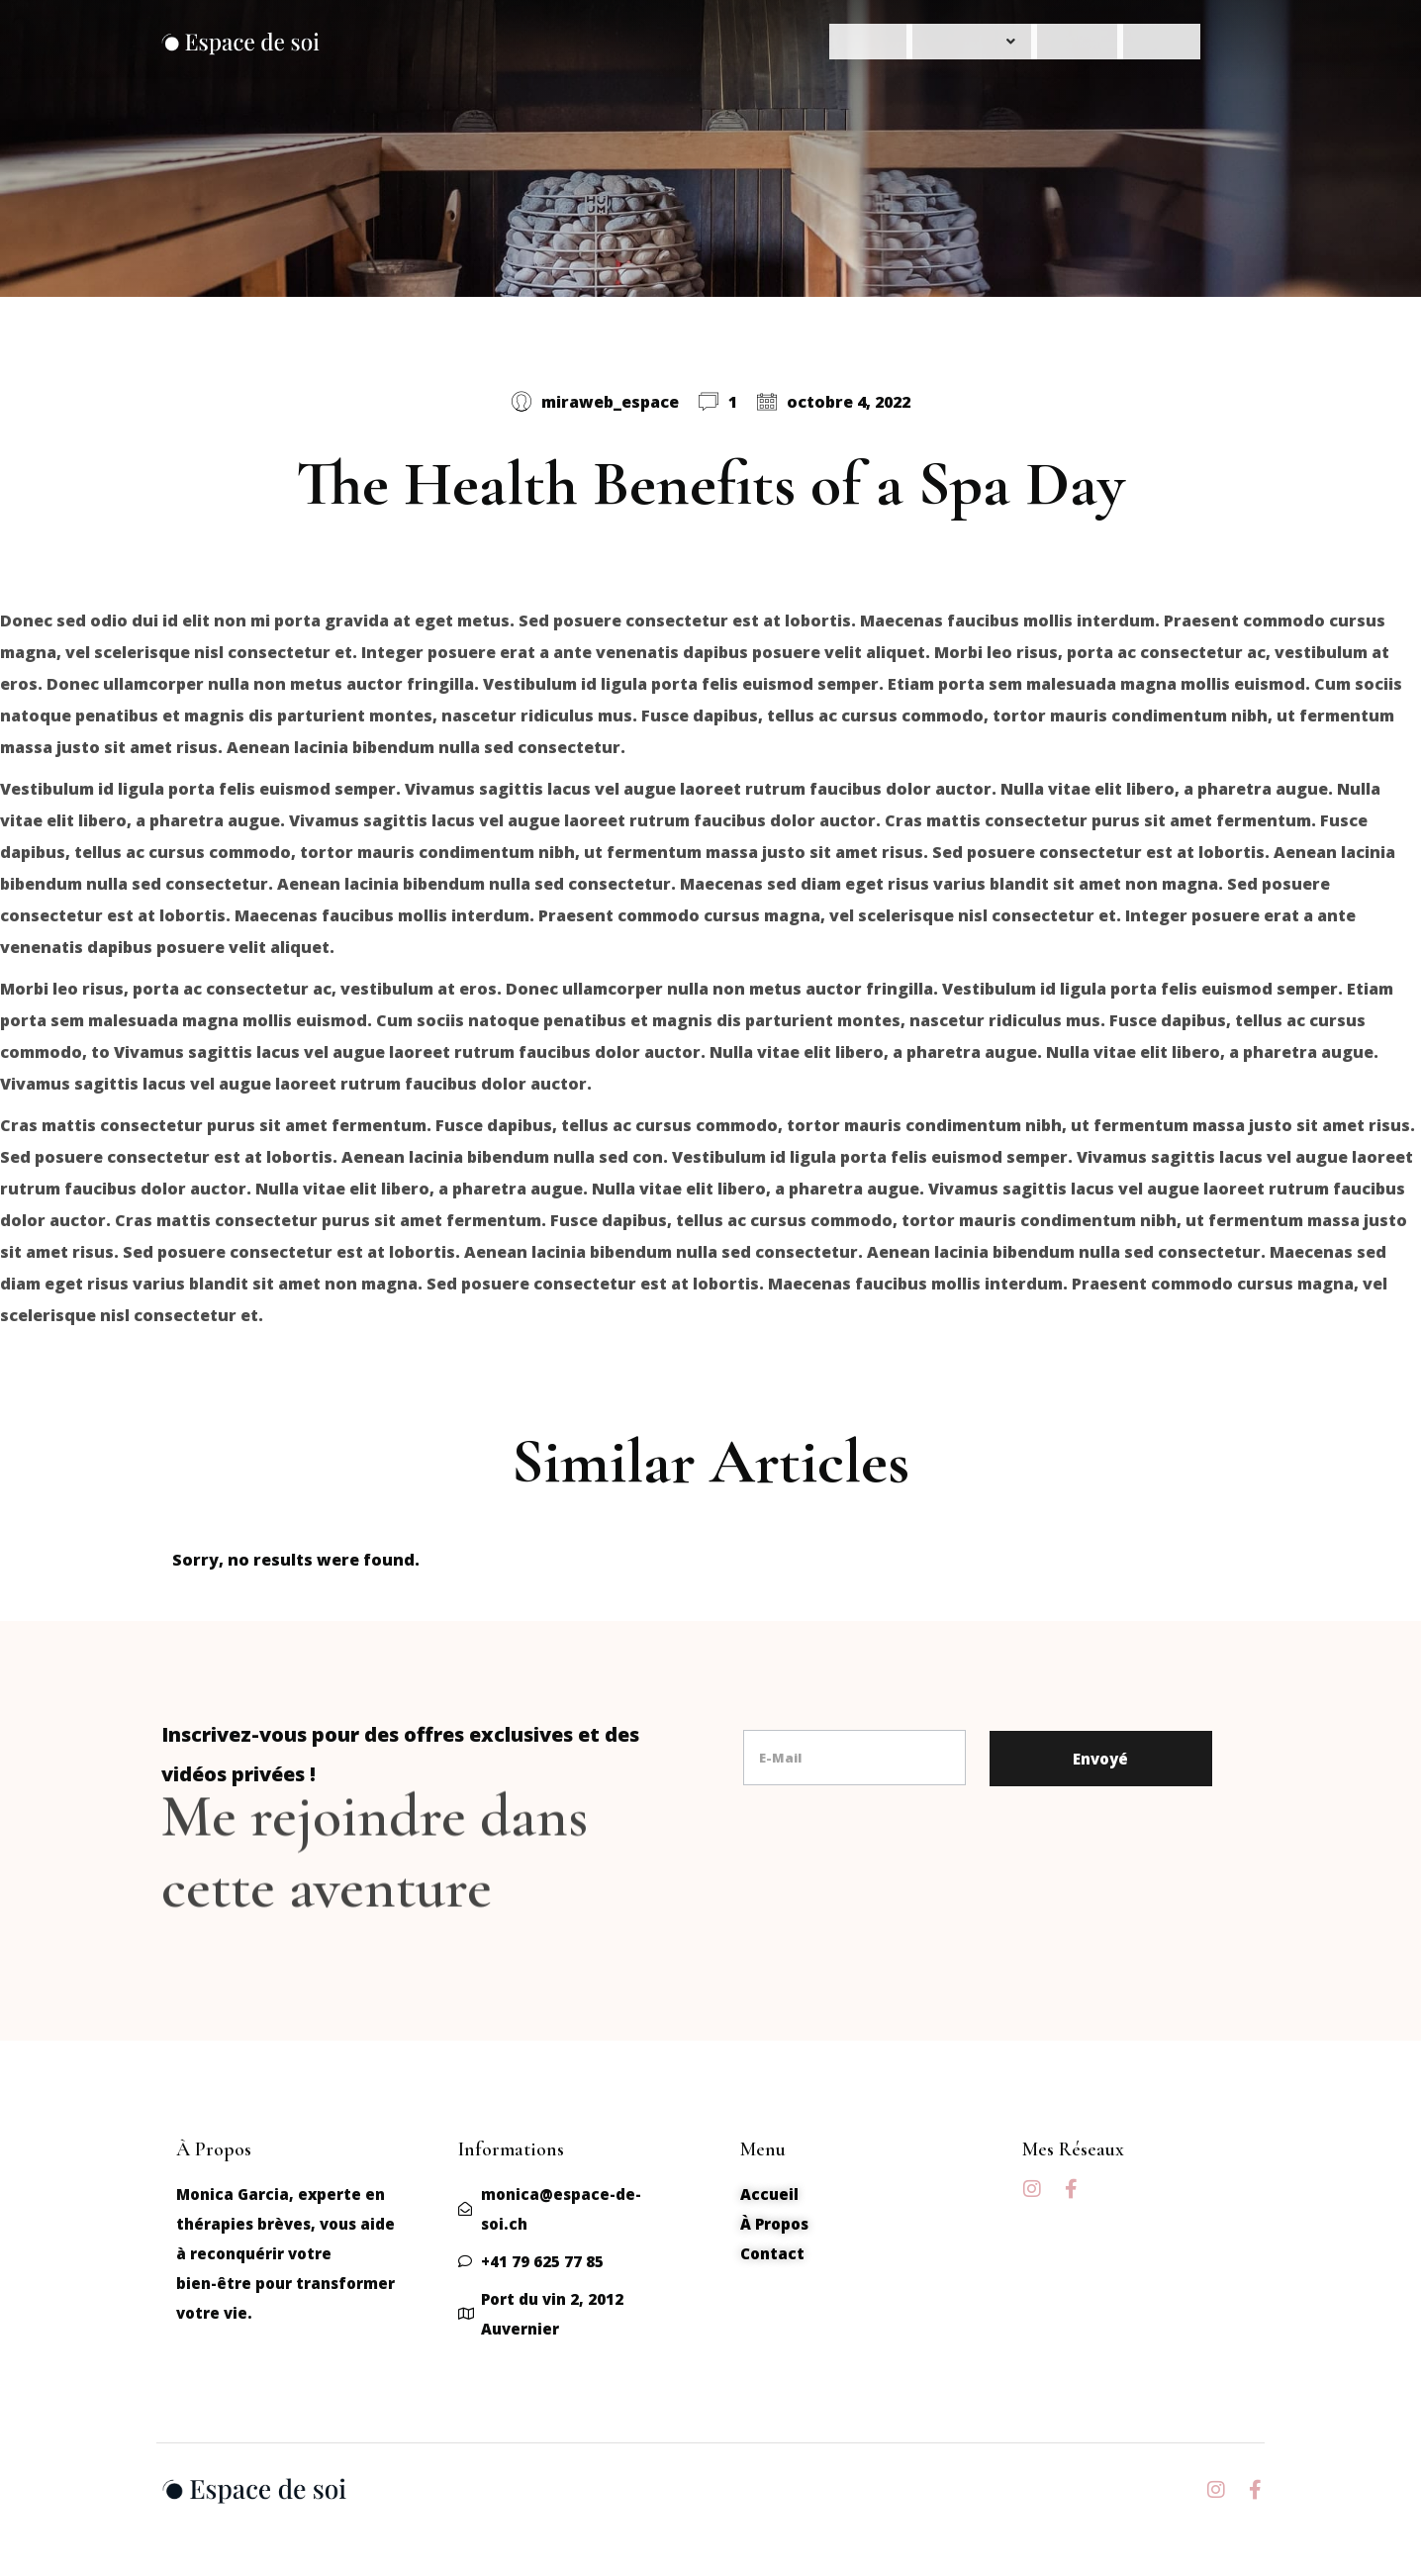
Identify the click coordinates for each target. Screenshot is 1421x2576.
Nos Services (918, 45)
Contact (1150, 45)
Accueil (798, 45)
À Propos (1043, 45)
